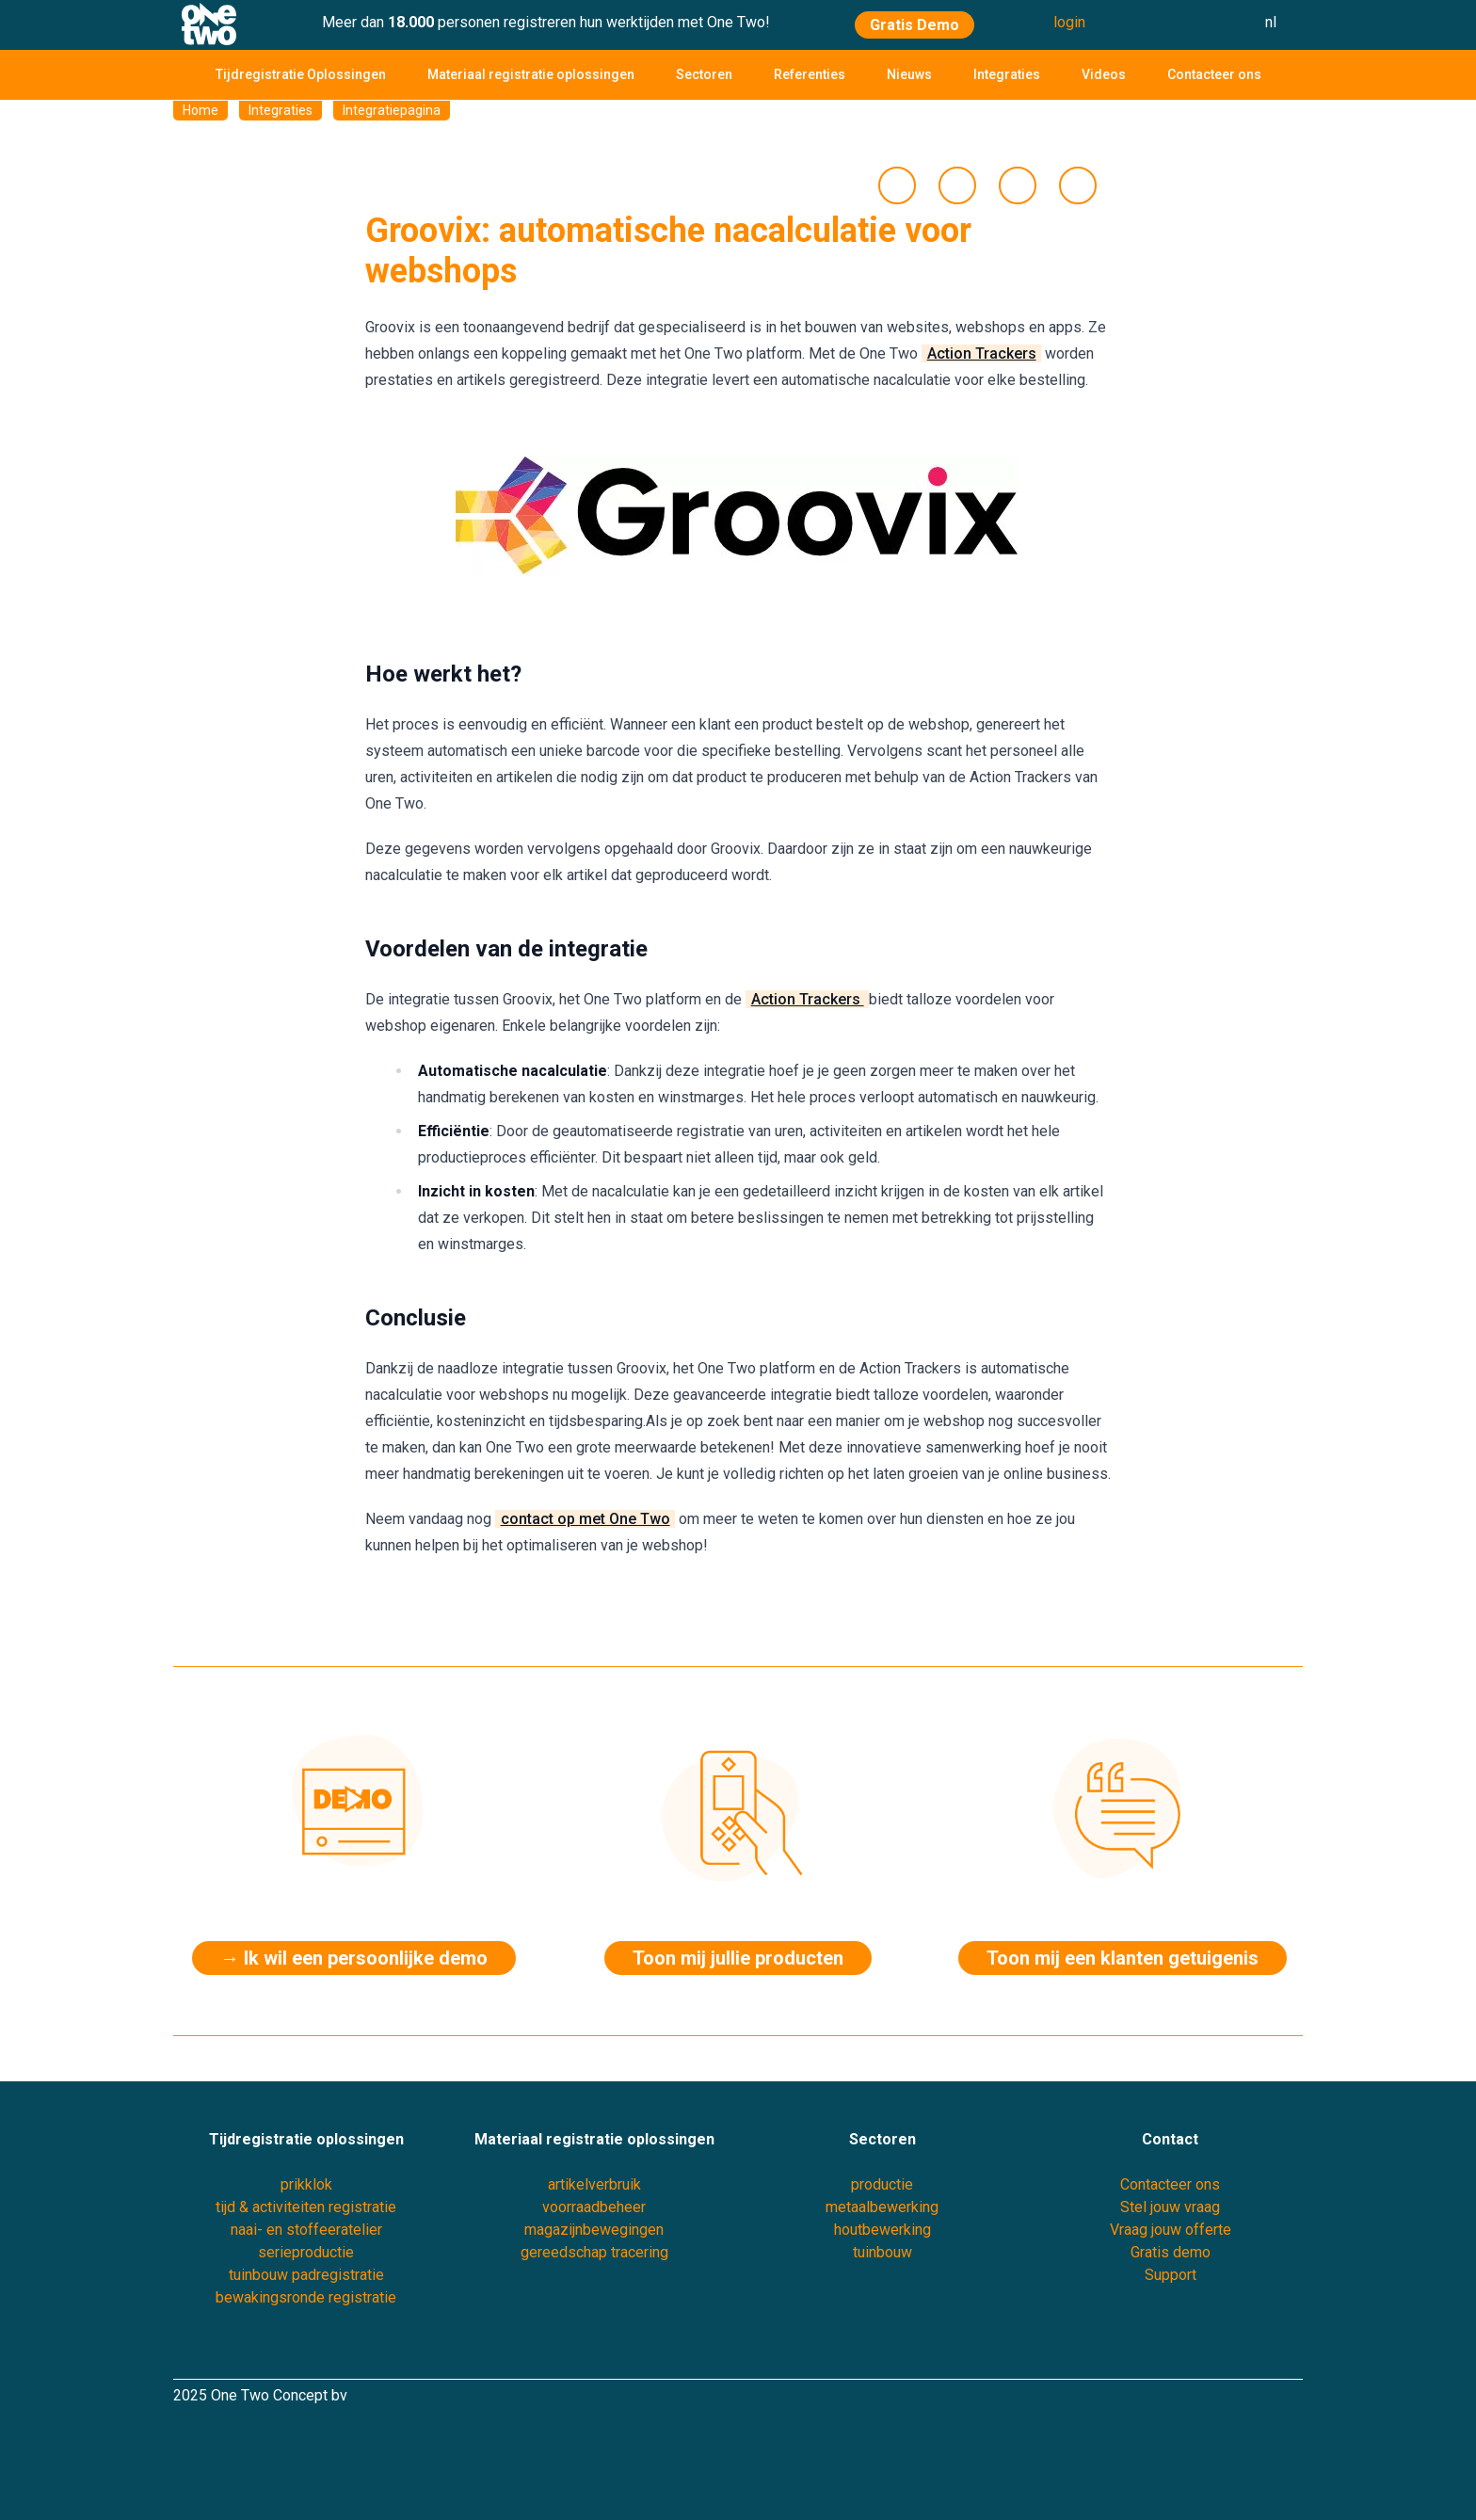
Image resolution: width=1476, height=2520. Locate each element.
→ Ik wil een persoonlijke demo (354, 1958)
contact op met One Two (585, 1519)
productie (882, 2184)
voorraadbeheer (594, 2207)
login (1069, 22)
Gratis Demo (914, 25)
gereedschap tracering (594, 2252)
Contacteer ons (1214, 74)
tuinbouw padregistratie (306, 2275)
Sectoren (704, 74)
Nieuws (909, 74)
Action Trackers (981, 353)
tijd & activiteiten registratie (306, 2207)
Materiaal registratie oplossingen (530, 74)
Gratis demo (1171, 2252)
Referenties (809, 74)
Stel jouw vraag (1170, 2207)
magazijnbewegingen (594, 2230)
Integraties (1006, 74)
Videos (1104, 74)
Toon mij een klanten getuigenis (1123, 1958)
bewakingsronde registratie (306, 2297)
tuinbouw (882, 2252)
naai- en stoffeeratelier (306, 2230)
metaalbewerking (882, 2207)
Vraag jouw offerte (1170, 2230)
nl (1270, 22)
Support (1170, 2275)
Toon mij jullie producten (738, 1958)
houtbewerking (882, 2230)
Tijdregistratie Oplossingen (301, 74)
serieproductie (306, 2252)
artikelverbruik (594, 2184)
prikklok (306, 2184)
